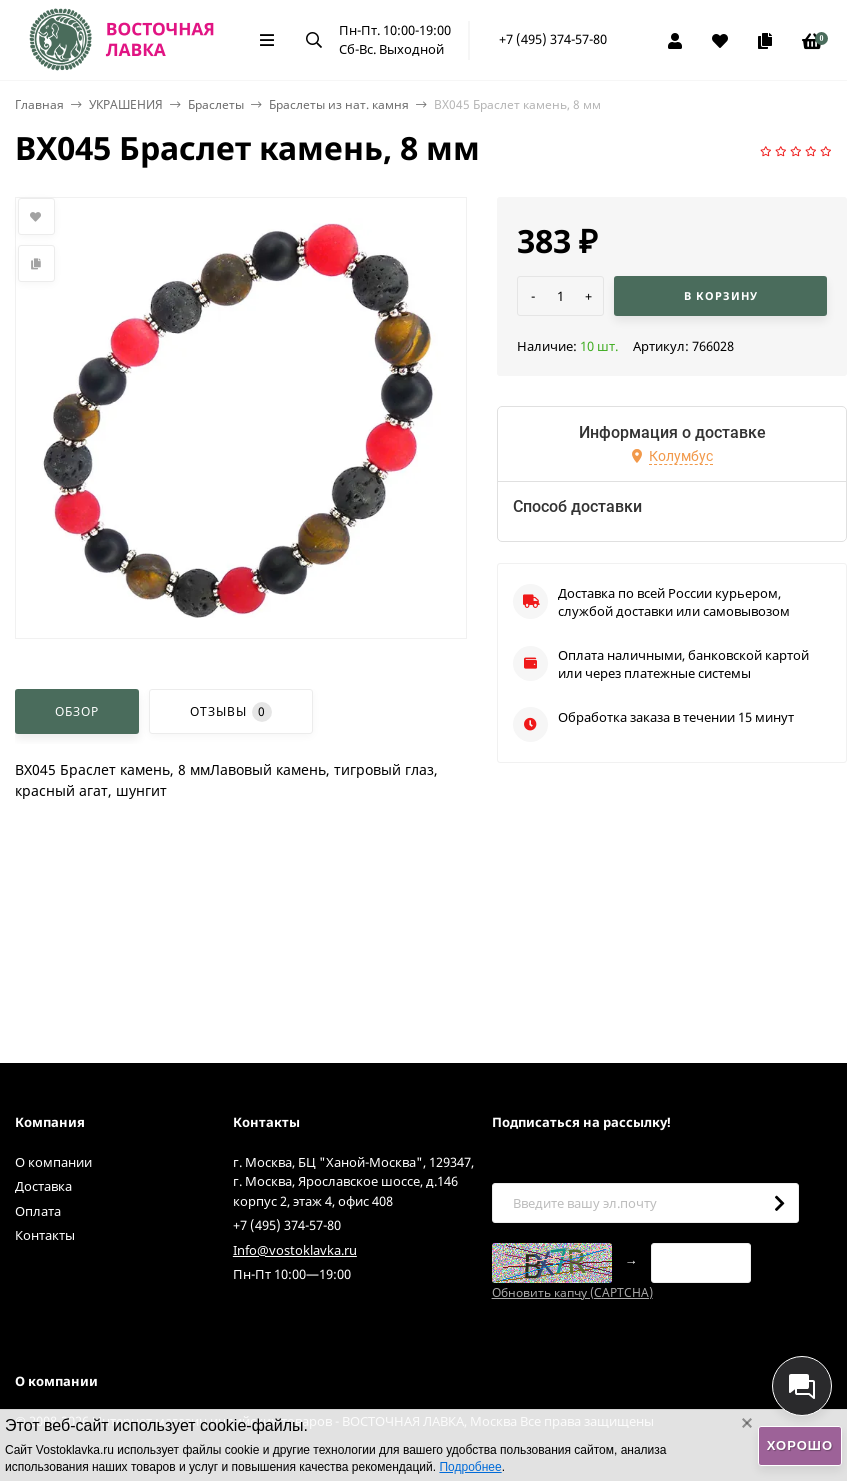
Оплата (38, 1211)
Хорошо (800, 1445)
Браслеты (216, 104)
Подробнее (470, 1467)
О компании (53, 1162)
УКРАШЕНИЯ (126, 104)
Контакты (45, 1235)
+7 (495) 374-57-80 (553, 39)
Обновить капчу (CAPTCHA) (572, 1292)
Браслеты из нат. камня (339, 104)
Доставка (43, 1186)
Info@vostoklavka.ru (295, 1250)
